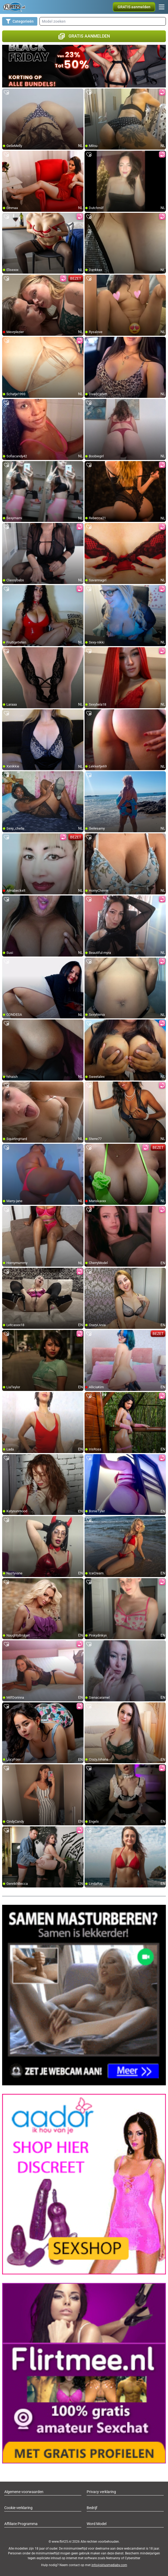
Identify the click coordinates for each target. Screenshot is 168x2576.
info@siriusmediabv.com (109, 2565)
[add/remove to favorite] (6, 93)
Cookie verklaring (18, 2508)
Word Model (96, 2524)
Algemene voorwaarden (23, 2492)
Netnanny (113, 2558)
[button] (134, 7)
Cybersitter (132, 2558)
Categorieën (20, 21)
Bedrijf (92, 2508)
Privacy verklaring (101, 2492)
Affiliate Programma (21, 2524)
